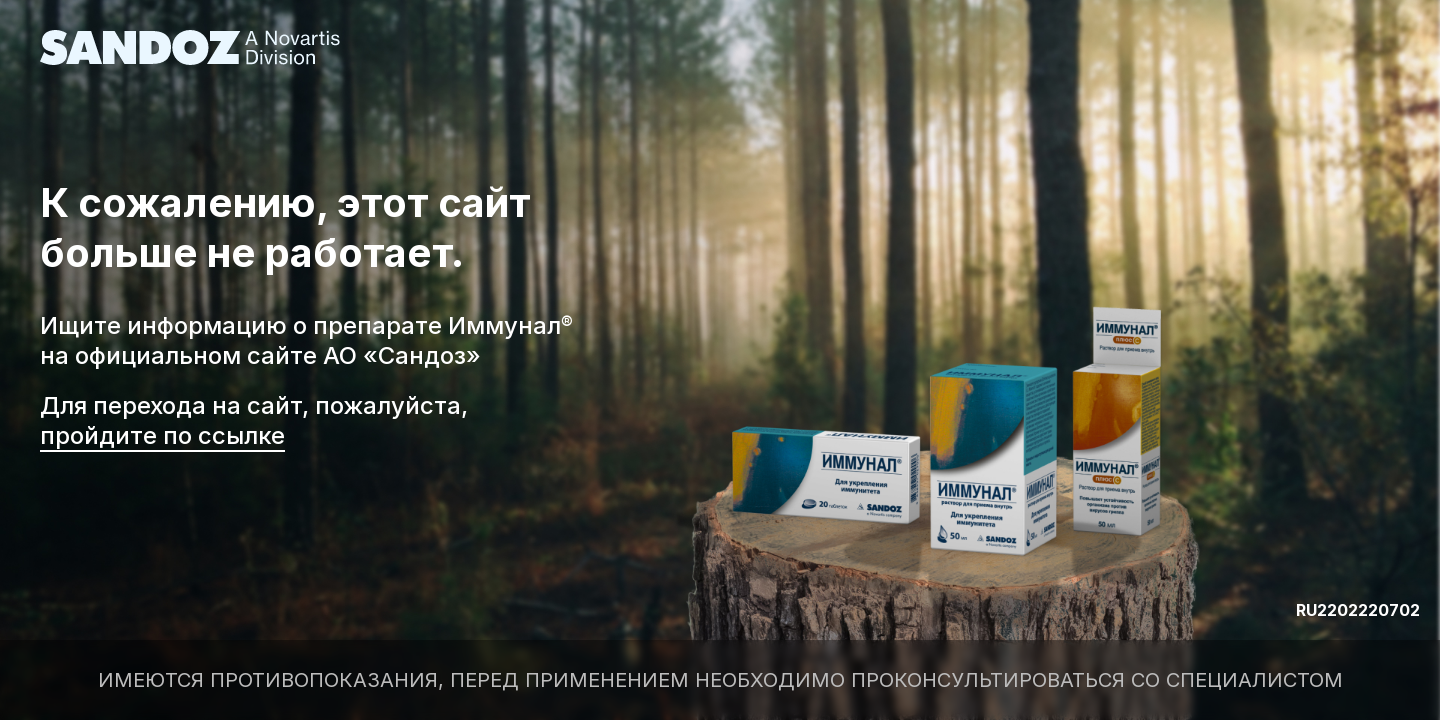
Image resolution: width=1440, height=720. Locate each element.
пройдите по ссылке (162, 435)
